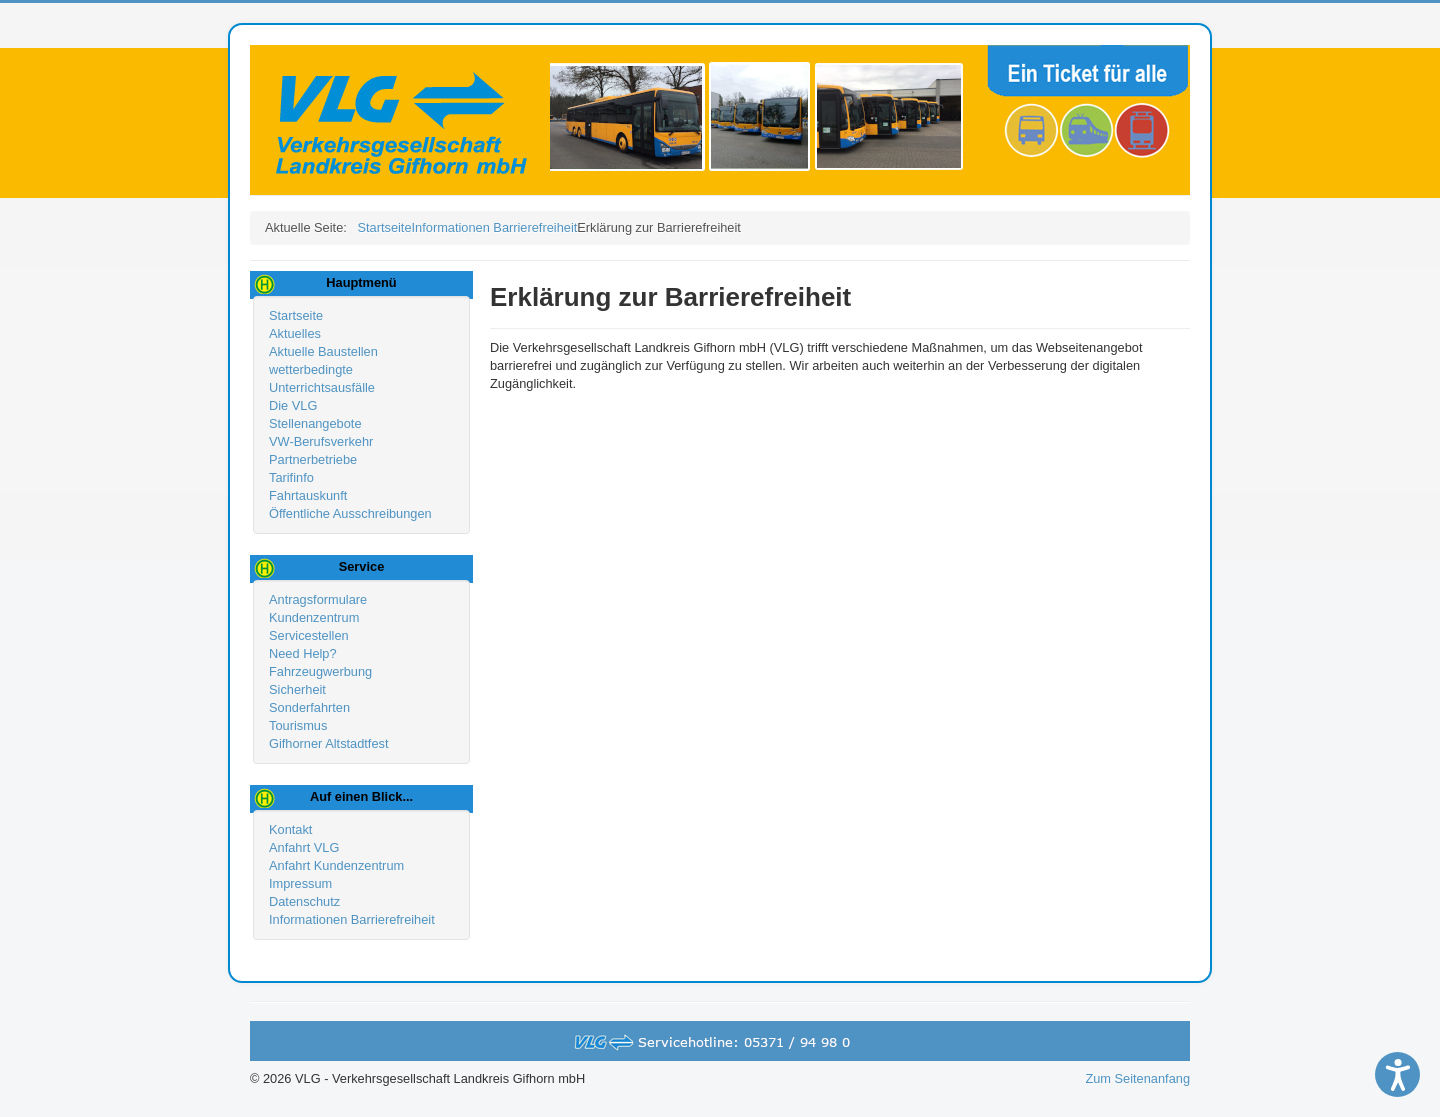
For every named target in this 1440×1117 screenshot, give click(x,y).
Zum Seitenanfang (1137, 1078)
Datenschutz (304, 901)
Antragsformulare (318, 599)
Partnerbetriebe (313, 459)
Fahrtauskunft (308, 495)
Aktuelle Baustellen (323, 351)
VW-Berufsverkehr (321, 441)
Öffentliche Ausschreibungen (350, 513)
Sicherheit (297, 689)
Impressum (300, 883)
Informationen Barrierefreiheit (352, 919)
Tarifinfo (291, 477)
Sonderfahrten (309, 707)
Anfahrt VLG (304, 847)
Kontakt (290, 829)
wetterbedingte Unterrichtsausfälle (322, 378)
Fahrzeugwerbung (320, 671)
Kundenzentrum (314, 617)
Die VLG (293, 405)
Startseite (296, 315)
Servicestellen (309, 635)
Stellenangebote (315, 423)
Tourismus (298, 725)
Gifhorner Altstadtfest (329, 743)
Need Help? (303, 653)
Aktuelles (295, 333)
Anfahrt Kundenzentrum (336, 865)
